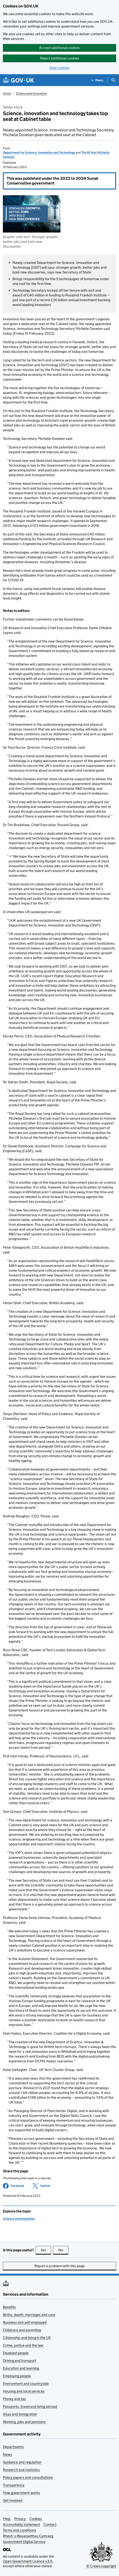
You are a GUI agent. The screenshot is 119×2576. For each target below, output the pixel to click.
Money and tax (14, 2399)
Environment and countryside (26, 2383)
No (63, 2250)
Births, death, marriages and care (29, 2314)
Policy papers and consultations (28, 2477)
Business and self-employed (25, 2322)
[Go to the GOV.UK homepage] (18, 80)
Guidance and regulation (22, 2462)
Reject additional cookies (59, 58)
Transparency (13, 2485)
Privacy (20, 2519)
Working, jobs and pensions (24, 2422)
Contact (50, 2524)
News (7, 2454)
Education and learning (21, 2368)
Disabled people (16, 2353)
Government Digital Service (24, 2541)
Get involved (12, 2500)
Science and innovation (31, 93)
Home (7, 93)
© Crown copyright (101, 2566)
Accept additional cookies (59, 48)
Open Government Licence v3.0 (27, 2561)
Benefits (9, 2307)
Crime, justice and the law (23, 2345)
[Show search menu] (113, 80)
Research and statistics (21, 2470)
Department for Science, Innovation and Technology (39, 152)
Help (7, 2519)
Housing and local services (24, 2391)
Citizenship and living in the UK (27, 2337)
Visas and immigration (20, 2414)
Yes (46, 2250)
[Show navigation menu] (97, 80)
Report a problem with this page (59, 2266)
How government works (21, 2493)
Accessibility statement (21, 2524)
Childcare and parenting (22, 2330)
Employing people (17, 2376)
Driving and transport (19, 2360)
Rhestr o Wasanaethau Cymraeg (28, 2536)
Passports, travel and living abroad (30, 2406)
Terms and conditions (19, 2530)
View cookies (59, 68)
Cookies (35, 2519)
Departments (13, 2447)
